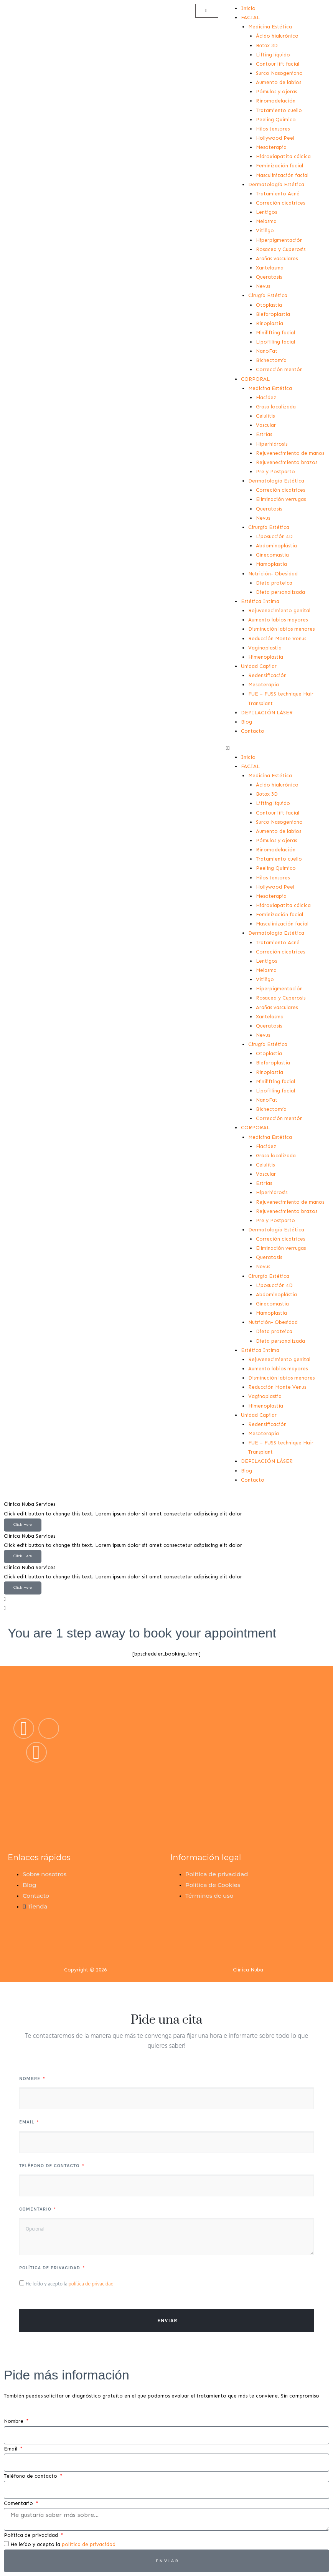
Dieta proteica (274, 583)
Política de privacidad (50, 2267)
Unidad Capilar (259, 666)
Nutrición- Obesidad (273, 574)
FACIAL (250, 17)
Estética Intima (260, 601)
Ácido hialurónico (277, 36)
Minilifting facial (275, 332)
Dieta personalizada (280, 592)
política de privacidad (91, 2284)
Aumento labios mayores (278, 620)
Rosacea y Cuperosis (280, 249)
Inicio (248, 8)
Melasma (266, 221)
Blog (246, 722)
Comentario (36, 2209)
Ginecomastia (272, 555)
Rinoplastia (269, 323)
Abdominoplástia (276, 546)
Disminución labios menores (281, 629)
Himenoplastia (265, 657)
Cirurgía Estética (268, 527)
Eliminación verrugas (281, 499)
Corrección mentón (279, 369)
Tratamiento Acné (278, 194)
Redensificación (267, 675)
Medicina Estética (270, 27)
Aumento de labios (278, 82)
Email (27, 2122)
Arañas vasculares (277, 258)
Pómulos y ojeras (276, 91)
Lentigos (266, 212)
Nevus (263, 286)
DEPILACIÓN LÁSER (267, 712)
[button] (277, 748)
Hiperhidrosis (271, 444)
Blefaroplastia (273, 314)
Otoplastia (269, 305)
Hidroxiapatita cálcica (283, 156)
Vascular (266, 425)
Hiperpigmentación (279, 240)
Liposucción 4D (274, 536)
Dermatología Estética (276, 184)
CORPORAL (255, 379)
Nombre (30, 2078)
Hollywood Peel (275, 138)
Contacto (252, 731)
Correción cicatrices (280, 203)
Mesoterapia (271, 147)
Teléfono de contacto (50, 2165)
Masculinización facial (282, 175)
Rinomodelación (275, 101)
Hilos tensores (273, 129)
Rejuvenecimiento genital (279, 610)
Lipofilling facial (275, 342)
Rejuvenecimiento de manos (290, 453)
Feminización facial (279, 166)
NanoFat (266, 351)
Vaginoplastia (265, 648)
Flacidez (266, 397)
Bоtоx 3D (267, 45)
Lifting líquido (273, 55)
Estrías (264, 434)
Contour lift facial (277, 64)
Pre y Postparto (275, 471)
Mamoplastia (271, 564)
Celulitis (265, 416)
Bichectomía (271, 360)
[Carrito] (206, 11)
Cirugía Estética (267, 295)
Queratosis (269, 277)
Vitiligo (265, 230)
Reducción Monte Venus (277, 638)
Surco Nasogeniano (279, 73)
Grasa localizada (276, 407)
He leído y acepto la (70, 2284)
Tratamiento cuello (279, 110)
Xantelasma (270, 268)
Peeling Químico (276, 119)
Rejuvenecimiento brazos (286, 462)
